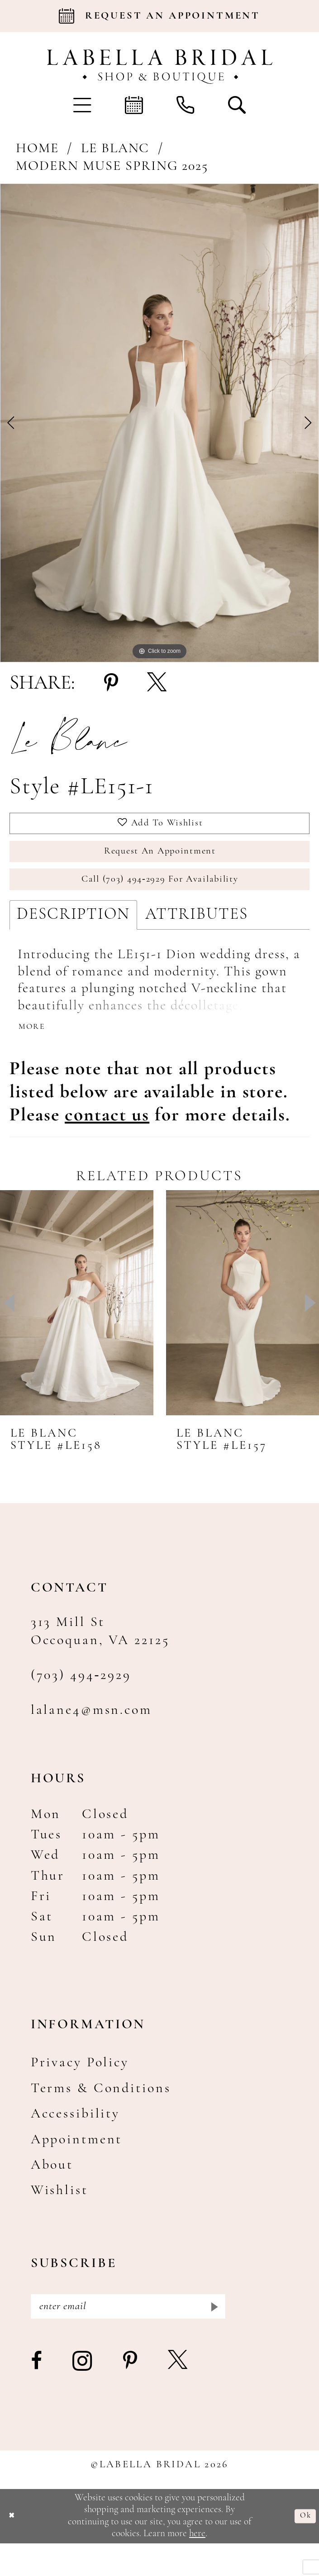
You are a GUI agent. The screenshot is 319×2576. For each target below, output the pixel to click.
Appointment (77, 2166)
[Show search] (237, 105)
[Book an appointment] (159, 16)
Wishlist (59, 2217)
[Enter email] (128, 2336)
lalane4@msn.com (91, 1736)
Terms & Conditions (101, 2115)
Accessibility (75, 2140)
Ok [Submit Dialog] (302, 2548)
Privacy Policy (80, 2089)
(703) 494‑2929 (81, 1701)
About (52, 2191)
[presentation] (76, 1328)
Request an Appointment (160, 862)
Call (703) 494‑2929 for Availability (160, 897)
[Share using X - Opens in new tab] (157, 683)
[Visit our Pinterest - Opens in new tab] (131, 2395)
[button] (82, 105)
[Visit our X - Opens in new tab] (178, 2394)
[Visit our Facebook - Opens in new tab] (37, 2395)
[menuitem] (82, 105)
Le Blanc (115, 149)
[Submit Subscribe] (212, 2336)
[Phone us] (185, 105)
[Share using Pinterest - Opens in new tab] (111, 684)
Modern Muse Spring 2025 (112, 166)
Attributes (196, 936)
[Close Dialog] (14, 2549)
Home (37, 149)
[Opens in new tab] (107, 1141)
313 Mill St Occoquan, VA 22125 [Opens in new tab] (100, 1658)
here (197, 2566)
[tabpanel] (159, 423)
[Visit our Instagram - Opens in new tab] (83, 2395)
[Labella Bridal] (159, 66)
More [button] (35, 1051)
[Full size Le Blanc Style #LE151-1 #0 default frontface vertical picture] (159, 423)
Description (73, 936)
